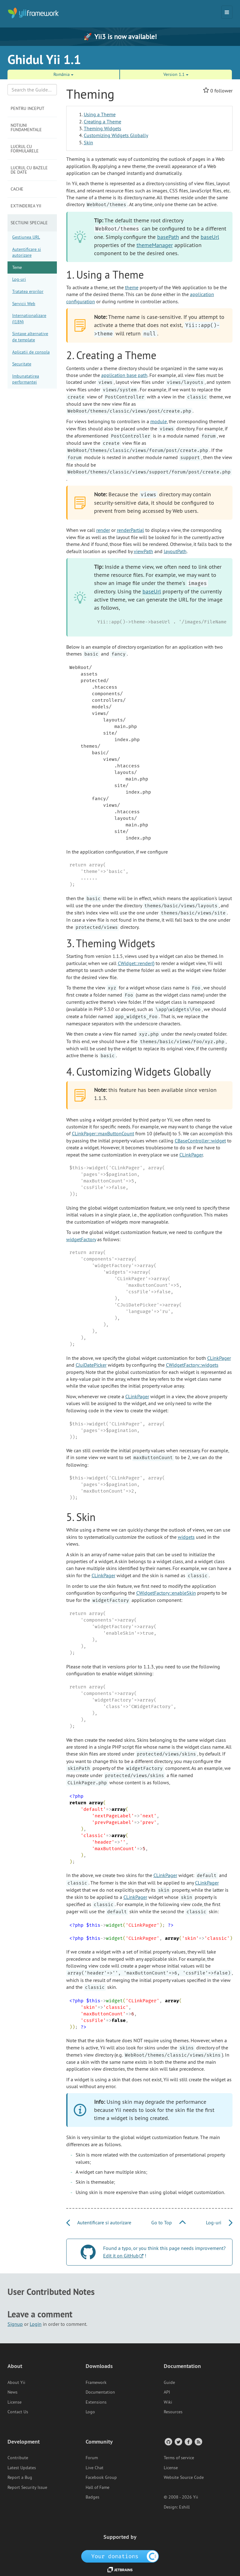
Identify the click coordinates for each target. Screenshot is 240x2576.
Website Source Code (184, 2477)
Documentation (100, 2392)
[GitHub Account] (168, 2441)
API (167, 2392)
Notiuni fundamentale (26, 127)
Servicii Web (23, 303)
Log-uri (19, 279)
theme (131, 287)
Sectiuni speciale (29, 222)
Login (36, 2324)
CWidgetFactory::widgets (192, 1365)
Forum (92, 2457)
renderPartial (130, 530)
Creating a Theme (102, 121)
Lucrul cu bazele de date (29, 170)
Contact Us (18, 2412)
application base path (124, 375)
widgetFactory (81, 1239)
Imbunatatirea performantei (25, 379)
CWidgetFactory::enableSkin (166, 1593)
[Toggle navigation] (226, 12)
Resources (173, 2412)
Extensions (96, 2402)
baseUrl (210, 236)
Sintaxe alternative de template (30, 337)
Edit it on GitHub (121, 2255)
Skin (88, 142)
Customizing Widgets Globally (116, 135)
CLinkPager (191, 1155)
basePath (168, 236)
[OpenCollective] (120, 2556)
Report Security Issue (27, 2487)
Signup (15, 2324)
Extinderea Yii (26, 206)
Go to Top (168, 2222)
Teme (17, 267)
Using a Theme (100, 114)
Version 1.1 (175, 74)
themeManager (155, 245)
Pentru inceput (27, 108)
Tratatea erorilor (27, 291)
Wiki (168, 2402)
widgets (186, 1537)
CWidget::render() (136, 963)
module (158, 421)
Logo (90, 2412)
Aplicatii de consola (31, 352)
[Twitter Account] (178, 2441)
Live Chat (94, 2467)
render (103, 530)
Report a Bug (20, 2477)
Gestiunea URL (26, 237)
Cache (17, 189)
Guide (169, 2382)
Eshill (184, 2507)
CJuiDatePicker (91, 1365)
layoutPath (175, 551)
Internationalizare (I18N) (29, 318)
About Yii (16, 2382)
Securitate (21, 364)
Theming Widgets (102, 128)
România (63, 74)
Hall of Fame (97, 2487)
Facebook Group (101, 2477)
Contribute (18, 2457)
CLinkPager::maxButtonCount (103, 1133)
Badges (92, 2497)
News (13, 2392)
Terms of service (179, 2457)
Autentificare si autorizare (26, 252)
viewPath (143, 551)
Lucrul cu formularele (25, 149)
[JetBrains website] (120, 2569)
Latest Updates (22, 2467)
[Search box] (32, 89)
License (15, 2402)
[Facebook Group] (188, 2441)
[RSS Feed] (198, 2441)
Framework (96, 2382)
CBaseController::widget (200, 1140)
